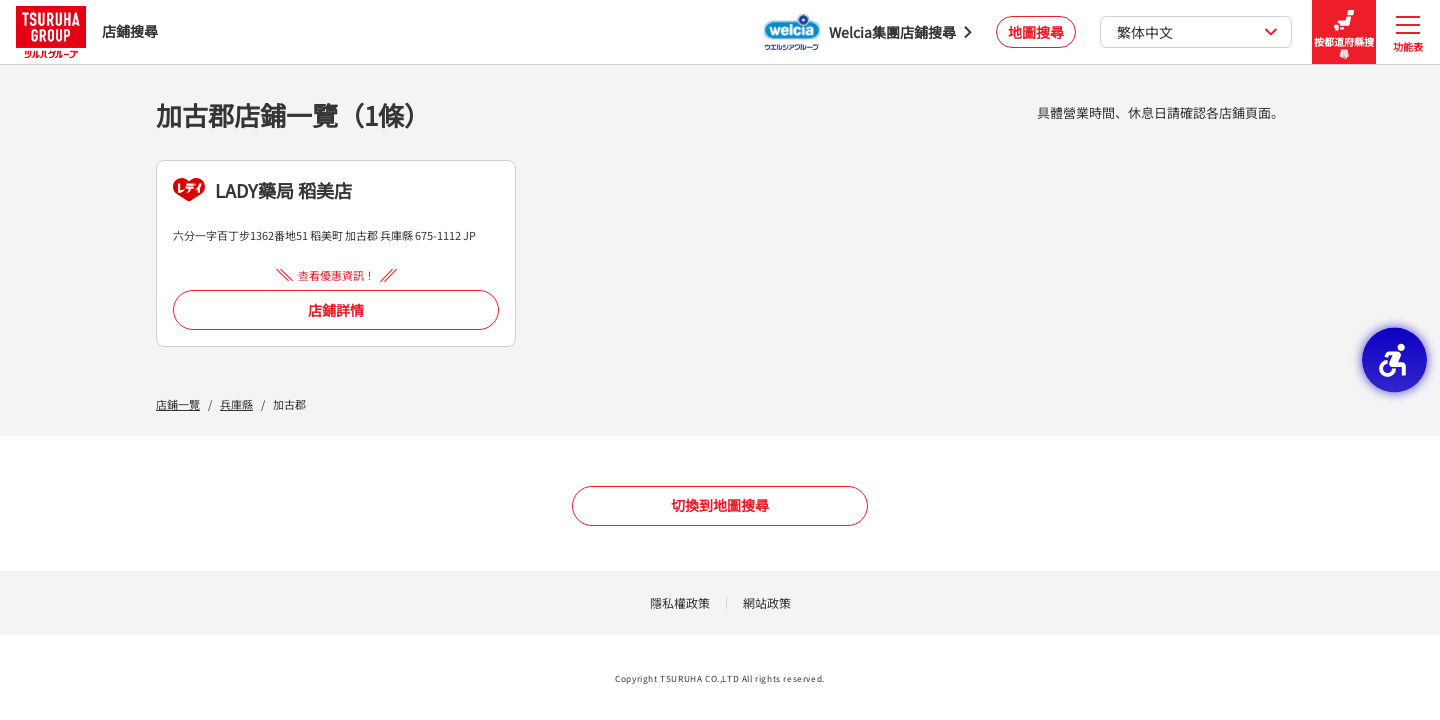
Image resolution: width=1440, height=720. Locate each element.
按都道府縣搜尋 (1344, 32)
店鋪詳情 (336, 310)
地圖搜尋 (1036, 32)
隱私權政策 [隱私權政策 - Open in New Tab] (680, 602)
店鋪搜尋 (87, 31)
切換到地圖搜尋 (720, 505)
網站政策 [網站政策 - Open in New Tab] (767, 602)
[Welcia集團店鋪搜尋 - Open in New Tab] (868, 32)
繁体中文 (1197, 32)
